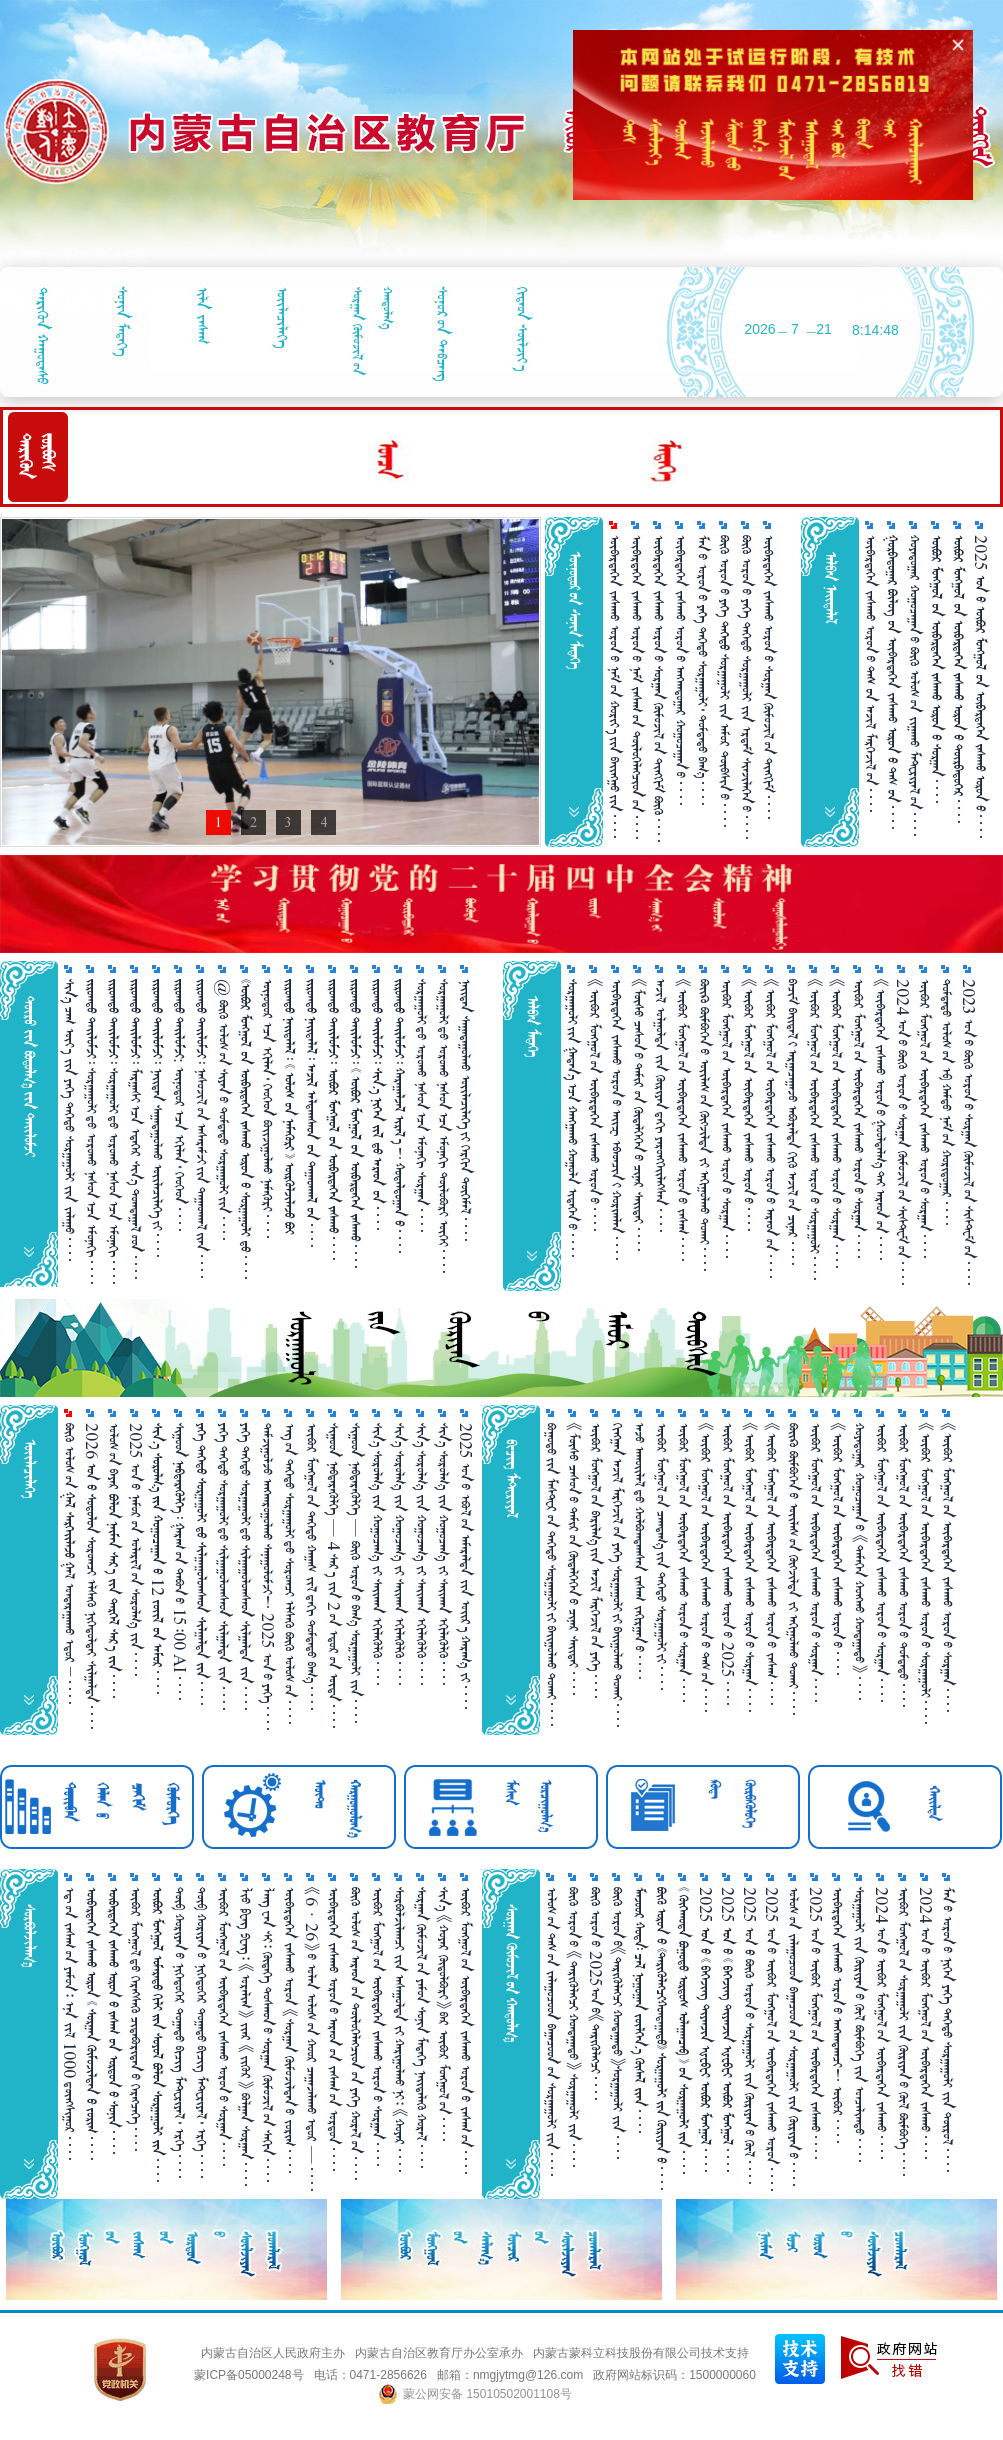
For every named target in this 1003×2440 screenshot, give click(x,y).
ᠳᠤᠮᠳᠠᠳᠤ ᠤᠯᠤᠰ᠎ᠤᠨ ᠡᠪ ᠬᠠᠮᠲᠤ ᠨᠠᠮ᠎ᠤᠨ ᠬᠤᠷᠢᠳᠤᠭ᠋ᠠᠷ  (946, 1102)
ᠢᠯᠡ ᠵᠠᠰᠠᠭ (202, 315)
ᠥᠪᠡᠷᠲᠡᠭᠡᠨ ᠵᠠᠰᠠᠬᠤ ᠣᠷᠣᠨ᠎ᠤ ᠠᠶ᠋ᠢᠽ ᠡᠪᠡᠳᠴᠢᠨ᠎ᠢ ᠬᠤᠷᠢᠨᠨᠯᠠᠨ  (616, 1119)
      (201, 1564)
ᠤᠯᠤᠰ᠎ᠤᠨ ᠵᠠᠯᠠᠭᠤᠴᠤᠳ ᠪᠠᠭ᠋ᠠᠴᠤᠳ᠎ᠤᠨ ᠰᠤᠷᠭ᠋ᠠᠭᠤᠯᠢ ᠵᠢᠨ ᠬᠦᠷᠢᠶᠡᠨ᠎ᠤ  (793, 2036)
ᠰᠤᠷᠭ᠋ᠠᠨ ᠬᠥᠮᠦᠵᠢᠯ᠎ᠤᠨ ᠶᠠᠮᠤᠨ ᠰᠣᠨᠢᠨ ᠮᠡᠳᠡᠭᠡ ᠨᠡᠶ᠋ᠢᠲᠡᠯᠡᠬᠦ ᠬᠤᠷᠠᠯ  (421, 2027)
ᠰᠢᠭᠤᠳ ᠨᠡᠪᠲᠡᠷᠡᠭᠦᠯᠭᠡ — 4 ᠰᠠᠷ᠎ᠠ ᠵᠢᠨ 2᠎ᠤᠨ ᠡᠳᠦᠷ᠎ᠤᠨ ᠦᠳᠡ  (333, 1575)
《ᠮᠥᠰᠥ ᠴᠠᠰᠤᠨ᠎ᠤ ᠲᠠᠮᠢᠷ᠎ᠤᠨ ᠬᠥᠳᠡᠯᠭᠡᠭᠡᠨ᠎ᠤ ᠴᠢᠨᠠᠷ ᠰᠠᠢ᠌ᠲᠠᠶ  (573, 1559)
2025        (980, 686)
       (639, 2010)
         (157, 2034)
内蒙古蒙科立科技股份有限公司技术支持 (641, 2353)
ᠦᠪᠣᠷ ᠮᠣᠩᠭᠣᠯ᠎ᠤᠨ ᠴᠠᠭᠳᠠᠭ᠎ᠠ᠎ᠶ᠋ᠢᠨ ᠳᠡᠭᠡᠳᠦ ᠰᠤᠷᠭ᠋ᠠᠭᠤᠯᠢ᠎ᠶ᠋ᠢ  (661, 1556)
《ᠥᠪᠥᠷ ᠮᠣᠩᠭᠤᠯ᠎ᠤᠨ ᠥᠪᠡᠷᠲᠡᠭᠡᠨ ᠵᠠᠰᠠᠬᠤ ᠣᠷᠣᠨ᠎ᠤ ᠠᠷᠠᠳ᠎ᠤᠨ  (770, 1128)
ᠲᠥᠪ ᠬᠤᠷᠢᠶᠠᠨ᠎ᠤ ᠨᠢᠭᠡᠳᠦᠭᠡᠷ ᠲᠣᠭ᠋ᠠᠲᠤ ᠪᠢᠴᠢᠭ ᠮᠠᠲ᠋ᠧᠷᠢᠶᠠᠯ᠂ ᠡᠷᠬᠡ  (179, 2032)
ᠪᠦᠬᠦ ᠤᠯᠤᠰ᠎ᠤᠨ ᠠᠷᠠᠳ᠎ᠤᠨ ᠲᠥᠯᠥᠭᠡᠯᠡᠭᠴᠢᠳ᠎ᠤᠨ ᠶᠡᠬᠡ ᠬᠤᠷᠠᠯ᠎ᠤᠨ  (355, 2033)
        (377, 1104)
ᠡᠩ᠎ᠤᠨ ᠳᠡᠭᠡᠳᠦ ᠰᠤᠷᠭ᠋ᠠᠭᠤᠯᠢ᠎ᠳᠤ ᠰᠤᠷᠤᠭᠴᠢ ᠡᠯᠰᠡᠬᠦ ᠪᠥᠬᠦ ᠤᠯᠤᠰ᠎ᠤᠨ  (289, 1573)
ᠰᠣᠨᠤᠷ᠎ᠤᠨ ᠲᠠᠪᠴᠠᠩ (442, 334)
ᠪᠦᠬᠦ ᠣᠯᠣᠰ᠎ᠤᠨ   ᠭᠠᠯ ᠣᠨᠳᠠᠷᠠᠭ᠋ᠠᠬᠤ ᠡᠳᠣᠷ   (69, 1563)
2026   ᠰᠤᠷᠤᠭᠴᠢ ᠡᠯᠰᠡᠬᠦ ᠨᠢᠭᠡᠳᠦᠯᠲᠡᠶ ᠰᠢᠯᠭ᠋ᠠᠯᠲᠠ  (91, 1576)
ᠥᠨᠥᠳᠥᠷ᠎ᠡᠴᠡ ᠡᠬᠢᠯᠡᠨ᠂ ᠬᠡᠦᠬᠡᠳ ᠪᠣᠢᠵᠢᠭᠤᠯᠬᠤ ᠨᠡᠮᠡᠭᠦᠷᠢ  (267, 1108)
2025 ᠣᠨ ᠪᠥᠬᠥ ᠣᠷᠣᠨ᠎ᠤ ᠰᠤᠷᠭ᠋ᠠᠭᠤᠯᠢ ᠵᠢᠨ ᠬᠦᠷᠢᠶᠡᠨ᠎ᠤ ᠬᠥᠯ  (749, 2035)
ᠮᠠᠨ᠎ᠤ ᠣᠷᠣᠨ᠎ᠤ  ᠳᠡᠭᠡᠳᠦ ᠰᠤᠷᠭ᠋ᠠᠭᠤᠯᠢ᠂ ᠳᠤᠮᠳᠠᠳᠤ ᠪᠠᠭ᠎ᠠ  (702, 670)
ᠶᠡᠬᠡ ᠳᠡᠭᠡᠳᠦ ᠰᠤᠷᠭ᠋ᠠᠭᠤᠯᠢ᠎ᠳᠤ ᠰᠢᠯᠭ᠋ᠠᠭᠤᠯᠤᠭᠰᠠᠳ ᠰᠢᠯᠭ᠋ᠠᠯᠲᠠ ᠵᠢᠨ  (223, 1566)
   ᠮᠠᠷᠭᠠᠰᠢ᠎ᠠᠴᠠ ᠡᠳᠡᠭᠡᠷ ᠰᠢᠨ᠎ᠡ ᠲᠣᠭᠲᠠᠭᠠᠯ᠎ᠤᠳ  (135, 1129)
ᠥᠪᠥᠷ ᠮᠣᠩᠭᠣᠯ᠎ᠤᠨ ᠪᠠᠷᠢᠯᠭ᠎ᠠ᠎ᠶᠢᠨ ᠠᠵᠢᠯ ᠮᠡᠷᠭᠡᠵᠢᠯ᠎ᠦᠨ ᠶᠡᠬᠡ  (595, 1560)
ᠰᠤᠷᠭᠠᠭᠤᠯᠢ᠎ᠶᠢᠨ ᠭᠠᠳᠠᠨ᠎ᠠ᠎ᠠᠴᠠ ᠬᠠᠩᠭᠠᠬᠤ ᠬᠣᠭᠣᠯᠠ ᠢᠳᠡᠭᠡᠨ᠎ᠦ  (572, 1118)
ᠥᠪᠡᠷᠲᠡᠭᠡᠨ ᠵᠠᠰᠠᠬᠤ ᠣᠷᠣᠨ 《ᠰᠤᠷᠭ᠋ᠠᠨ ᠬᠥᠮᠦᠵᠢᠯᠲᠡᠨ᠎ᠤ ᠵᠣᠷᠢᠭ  (289, 2030)
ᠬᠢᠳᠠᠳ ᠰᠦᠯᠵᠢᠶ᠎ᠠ (522, 329)
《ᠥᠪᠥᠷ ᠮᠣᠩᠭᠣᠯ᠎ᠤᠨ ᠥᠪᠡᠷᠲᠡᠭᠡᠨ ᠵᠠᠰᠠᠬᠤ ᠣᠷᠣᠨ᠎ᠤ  (748, 1105)
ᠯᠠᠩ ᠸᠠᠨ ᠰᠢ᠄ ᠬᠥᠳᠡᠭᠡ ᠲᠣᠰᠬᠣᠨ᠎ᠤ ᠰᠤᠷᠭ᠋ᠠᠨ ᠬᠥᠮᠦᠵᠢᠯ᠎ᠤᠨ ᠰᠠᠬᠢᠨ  (267, 2034)
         (289, 1106)
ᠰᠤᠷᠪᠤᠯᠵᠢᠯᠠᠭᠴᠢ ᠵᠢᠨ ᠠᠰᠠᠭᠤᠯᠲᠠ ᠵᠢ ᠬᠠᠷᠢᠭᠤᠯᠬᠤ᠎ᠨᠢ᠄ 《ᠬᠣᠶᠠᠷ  (399, 2029)
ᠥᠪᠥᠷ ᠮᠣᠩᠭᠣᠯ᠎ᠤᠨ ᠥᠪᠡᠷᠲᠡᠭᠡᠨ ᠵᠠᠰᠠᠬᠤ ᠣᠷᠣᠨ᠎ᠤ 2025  (727, 1564)
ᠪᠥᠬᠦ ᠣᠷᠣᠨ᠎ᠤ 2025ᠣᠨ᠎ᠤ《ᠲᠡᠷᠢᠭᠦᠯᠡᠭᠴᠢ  (595, 1993)
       (958, 679)
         (355, 1123)
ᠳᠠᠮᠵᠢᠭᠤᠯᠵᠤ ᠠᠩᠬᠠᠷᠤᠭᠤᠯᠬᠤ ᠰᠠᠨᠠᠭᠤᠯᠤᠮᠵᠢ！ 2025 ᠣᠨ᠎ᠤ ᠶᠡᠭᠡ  (267, 1576)
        (333, 1119)
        (91, 2023)
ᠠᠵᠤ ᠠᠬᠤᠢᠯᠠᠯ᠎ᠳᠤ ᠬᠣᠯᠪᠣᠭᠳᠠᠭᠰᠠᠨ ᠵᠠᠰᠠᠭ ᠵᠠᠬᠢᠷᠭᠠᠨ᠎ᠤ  (639, 1551)
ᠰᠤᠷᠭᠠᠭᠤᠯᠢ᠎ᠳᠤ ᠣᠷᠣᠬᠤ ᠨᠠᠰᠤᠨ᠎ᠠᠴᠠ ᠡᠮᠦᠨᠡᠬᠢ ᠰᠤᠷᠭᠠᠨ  (421, 1105)
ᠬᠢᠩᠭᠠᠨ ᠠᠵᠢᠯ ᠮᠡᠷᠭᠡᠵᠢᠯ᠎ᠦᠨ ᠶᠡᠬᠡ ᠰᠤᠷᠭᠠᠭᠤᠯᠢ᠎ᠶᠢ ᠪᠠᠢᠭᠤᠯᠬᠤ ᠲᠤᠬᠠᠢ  (617, 1575)
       (311, 1113)
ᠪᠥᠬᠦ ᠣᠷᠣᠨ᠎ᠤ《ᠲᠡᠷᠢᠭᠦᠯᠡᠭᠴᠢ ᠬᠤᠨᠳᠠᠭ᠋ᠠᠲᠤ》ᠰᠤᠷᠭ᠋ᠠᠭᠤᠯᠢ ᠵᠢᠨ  (617, 2023)
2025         (705, 2029)
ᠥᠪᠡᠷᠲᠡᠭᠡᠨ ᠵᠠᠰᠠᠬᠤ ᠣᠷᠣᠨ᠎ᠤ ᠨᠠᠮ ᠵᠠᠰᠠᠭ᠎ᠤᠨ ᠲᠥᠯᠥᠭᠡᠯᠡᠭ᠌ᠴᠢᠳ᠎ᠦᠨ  (636, 687)
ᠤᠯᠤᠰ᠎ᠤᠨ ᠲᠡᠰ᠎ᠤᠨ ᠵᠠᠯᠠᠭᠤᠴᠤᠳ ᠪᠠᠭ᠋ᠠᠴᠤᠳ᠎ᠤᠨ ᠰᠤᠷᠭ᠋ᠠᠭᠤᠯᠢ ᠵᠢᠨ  (551, 2031)
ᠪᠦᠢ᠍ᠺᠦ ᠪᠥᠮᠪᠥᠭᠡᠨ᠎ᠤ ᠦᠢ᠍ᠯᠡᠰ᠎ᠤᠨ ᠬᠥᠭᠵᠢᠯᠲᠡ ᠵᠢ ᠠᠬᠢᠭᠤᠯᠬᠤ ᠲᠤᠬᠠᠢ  (704, 1125)
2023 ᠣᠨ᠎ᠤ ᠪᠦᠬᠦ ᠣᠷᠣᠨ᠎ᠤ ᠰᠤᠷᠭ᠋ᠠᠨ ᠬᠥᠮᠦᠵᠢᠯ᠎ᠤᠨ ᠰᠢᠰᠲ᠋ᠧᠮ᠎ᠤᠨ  (968, 1132)
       (936, 669)
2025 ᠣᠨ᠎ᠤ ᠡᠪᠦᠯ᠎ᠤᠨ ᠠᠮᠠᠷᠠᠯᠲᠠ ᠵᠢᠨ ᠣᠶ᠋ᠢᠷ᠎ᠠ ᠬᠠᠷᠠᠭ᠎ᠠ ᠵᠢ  (465, 1566)
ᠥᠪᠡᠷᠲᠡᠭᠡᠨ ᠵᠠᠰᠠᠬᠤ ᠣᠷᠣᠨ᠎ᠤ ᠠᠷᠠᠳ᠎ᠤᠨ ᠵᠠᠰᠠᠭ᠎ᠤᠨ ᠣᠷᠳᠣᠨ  (333, 2029)
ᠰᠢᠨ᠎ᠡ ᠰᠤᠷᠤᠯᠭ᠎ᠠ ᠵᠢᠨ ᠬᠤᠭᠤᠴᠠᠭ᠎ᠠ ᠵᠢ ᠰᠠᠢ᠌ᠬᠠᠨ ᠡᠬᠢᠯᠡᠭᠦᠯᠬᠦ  (377, 1554)
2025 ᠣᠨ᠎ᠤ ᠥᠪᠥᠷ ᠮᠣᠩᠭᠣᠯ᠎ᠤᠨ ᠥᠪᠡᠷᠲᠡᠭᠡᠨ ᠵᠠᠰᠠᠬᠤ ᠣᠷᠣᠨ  (771, 2039)
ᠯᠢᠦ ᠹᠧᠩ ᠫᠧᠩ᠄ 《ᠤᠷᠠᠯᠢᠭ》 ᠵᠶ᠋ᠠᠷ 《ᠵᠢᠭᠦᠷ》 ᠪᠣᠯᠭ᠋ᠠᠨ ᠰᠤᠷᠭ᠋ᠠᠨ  (245, 2036)
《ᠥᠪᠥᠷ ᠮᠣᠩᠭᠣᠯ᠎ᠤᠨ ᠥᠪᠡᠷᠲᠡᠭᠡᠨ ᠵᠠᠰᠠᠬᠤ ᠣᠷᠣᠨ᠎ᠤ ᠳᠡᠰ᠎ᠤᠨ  (705, 1567)
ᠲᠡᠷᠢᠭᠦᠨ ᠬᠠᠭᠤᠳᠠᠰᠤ (42, 335)
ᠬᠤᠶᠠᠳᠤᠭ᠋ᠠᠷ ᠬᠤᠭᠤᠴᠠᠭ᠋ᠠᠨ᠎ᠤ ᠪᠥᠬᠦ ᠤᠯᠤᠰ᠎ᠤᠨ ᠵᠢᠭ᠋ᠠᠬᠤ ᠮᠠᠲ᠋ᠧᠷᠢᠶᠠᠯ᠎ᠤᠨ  (914, 685)
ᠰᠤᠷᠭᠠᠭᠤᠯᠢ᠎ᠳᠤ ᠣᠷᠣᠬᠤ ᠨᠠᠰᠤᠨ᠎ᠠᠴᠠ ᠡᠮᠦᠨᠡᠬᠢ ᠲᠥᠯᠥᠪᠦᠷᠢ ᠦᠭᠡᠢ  (443, 1126)
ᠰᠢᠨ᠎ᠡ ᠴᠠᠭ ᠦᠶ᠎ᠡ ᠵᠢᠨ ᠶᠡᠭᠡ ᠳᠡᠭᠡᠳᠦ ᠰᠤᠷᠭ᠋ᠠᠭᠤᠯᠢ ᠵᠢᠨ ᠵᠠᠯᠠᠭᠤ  (69, 1120)
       (661, 2038)
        (399, 1116)
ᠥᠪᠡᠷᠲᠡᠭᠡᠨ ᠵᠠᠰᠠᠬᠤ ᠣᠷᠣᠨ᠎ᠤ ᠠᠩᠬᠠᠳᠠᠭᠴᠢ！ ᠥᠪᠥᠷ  (837, 2015)
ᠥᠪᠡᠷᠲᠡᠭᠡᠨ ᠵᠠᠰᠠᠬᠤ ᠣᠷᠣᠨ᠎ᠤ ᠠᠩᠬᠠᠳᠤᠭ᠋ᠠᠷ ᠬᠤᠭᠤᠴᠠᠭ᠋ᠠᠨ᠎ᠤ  (680, 670)
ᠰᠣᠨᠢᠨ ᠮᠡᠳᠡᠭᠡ (122, 321)
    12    (157, 1558)
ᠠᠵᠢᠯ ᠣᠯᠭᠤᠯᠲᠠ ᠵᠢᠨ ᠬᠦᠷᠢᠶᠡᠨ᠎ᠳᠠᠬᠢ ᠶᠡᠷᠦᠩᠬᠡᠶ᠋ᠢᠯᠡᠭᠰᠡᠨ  (660, 1105)
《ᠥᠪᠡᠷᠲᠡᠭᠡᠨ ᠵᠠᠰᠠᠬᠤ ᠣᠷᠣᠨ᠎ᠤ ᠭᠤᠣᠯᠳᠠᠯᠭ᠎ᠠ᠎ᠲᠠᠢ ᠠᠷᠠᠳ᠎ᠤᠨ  (880, 1119)
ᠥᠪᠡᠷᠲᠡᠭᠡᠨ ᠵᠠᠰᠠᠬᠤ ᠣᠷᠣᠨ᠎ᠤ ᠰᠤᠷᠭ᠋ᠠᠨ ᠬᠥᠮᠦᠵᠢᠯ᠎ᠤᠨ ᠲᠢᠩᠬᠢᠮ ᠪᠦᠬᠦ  (658, 688)
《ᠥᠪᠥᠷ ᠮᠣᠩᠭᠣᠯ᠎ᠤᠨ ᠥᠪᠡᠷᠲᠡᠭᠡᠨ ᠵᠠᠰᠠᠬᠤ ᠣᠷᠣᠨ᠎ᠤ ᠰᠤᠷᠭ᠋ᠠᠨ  (836, 1123)
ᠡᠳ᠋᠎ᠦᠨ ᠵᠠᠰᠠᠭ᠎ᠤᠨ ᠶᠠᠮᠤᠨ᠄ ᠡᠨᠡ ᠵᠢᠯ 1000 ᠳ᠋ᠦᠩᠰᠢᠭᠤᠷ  (69, 2023)
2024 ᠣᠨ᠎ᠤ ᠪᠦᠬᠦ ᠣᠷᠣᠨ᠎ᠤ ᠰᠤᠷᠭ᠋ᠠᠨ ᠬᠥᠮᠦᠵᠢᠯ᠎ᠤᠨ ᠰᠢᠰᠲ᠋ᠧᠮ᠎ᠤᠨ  (902, 1132)
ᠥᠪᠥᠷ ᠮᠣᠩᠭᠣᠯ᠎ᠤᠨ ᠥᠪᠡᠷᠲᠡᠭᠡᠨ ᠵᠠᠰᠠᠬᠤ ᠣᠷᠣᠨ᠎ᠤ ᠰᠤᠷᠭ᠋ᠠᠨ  (726, 1118)
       (113, 2020)
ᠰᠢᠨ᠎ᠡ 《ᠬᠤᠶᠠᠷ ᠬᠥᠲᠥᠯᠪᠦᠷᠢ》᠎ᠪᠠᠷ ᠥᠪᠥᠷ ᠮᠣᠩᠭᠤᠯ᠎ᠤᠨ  (443, 2014)
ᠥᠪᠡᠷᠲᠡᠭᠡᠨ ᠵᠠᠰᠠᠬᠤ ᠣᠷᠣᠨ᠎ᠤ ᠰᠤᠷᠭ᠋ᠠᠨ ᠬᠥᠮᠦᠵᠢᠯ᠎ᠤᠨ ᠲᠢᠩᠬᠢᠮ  (768, 677)
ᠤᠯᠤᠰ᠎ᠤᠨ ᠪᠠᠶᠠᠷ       (113, 1560)
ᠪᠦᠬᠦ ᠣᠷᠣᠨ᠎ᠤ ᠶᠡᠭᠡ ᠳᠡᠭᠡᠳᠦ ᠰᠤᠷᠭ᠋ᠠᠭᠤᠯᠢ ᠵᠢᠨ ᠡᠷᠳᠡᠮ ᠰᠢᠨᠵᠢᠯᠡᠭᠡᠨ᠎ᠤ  (746, 687)
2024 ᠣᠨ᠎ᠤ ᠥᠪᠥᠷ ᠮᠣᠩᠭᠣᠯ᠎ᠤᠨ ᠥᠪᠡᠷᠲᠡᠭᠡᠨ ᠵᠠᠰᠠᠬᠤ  (881, 2023)
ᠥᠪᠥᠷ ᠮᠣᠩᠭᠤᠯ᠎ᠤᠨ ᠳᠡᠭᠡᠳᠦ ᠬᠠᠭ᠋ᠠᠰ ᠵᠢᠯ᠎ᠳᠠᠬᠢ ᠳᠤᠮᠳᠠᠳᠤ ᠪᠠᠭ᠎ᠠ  (311, 1566)
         (683, 2030)
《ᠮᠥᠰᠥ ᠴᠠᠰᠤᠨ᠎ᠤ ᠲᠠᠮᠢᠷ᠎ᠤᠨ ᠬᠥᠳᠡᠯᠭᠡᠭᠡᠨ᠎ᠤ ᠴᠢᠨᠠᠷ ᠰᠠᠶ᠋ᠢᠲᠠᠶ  (638, 1115)
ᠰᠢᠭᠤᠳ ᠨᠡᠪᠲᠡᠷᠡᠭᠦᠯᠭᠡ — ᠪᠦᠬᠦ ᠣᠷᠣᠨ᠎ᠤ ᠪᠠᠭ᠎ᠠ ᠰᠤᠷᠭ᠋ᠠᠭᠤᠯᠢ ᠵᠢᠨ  (355, 1573)
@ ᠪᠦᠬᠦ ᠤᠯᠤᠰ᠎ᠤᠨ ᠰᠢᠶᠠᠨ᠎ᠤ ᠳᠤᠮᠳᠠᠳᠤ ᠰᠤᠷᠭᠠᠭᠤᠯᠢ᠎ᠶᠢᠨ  (223, 1109)
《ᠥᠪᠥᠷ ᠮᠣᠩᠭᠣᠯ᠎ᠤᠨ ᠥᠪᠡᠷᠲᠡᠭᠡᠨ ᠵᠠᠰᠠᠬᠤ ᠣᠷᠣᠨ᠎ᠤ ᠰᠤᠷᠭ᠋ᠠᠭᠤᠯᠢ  (814, 1129)
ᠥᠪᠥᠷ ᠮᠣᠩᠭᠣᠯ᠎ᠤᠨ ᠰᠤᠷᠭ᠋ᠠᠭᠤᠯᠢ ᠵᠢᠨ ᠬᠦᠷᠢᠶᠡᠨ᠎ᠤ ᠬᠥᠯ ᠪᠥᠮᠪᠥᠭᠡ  (903, 2031)
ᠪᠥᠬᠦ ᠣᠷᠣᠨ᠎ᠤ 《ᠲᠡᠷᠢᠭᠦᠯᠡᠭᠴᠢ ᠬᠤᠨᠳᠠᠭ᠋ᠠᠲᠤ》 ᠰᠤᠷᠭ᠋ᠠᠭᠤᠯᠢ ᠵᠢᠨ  (573, 2027)
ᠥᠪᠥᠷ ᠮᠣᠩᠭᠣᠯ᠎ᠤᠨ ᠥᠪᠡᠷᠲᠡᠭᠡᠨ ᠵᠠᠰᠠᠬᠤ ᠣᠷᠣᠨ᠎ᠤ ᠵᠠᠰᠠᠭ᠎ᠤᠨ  (465, 2030)
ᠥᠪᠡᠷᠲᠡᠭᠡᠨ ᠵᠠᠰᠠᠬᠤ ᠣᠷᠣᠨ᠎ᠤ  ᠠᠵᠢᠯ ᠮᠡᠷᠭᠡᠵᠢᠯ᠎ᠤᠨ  (870, 673)
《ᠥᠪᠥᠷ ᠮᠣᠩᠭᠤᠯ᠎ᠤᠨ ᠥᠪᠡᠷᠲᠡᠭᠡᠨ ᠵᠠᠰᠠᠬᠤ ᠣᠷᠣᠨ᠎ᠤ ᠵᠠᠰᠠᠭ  (682, 1120)
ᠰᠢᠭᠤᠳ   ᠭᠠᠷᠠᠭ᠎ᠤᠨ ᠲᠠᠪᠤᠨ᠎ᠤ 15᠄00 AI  (179, 1561)
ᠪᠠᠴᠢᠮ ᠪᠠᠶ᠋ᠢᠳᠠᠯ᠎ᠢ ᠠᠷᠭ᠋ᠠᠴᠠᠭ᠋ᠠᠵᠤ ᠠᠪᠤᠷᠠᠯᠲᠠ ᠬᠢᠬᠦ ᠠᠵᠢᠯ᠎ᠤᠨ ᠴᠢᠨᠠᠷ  (792, 1122)
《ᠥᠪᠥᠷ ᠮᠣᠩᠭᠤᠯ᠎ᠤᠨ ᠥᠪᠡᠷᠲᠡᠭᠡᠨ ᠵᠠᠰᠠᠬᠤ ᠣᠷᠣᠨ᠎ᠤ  (594, 1105)
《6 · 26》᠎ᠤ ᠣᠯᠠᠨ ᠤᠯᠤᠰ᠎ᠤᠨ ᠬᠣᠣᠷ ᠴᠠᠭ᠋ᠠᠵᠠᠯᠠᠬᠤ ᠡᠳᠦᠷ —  (311, 2039)
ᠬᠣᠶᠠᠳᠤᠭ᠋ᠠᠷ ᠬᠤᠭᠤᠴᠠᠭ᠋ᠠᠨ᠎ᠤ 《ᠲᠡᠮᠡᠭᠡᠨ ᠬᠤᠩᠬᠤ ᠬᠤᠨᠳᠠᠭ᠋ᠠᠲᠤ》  (859, 1561)
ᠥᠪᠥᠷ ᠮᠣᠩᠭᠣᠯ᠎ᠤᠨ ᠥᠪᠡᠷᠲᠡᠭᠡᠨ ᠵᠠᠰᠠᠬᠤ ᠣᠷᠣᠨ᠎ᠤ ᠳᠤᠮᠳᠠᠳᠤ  (903, 1565)
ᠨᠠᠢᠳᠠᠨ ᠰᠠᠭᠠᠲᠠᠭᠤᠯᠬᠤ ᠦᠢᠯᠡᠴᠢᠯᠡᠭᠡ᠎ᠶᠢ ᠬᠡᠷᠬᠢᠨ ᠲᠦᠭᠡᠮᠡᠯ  (465, 1110)
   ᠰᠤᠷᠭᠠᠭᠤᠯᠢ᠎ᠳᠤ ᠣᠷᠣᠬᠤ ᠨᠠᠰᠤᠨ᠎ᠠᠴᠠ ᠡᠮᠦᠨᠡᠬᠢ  (91, 1131)
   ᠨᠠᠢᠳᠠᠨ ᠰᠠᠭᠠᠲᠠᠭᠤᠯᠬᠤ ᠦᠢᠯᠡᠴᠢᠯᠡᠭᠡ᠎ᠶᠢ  (157, 1118)
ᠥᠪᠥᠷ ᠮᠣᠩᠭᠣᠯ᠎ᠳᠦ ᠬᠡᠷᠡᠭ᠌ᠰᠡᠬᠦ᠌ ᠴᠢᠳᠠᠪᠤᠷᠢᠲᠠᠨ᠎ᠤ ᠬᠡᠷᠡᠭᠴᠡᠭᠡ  (135, 2019)
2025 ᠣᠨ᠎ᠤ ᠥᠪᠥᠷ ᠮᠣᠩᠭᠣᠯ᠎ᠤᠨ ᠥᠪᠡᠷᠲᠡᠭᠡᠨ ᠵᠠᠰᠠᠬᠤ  (815, 2023)
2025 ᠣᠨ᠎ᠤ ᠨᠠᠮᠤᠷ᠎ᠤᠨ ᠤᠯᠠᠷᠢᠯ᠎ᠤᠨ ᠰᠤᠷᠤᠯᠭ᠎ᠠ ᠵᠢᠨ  (135, 1549)
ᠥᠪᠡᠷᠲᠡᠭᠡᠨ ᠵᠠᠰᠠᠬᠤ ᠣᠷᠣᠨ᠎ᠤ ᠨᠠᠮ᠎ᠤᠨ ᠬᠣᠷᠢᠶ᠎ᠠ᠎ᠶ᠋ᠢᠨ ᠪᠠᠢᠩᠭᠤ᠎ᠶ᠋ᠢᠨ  (614, 686)
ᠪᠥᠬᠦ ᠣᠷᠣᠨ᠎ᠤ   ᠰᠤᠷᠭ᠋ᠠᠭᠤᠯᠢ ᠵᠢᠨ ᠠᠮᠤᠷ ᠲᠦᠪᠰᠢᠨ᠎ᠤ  (724, 681)
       (245, 1129)
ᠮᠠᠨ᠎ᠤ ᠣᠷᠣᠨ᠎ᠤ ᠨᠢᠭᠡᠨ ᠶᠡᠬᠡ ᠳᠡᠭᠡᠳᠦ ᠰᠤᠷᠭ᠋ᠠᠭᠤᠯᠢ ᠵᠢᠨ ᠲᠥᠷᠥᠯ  (947, 2029)
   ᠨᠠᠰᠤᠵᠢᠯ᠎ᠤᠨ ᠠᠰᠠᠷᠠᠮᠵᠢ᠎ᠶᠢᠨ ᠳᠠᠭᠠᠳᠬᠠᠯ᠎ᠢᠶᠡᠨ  (201, 1128)
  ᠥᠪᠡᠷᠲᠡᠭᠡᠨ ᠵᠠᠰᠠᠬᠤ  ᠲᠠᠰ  (892, 682)
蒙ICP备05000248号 (248, 2375)
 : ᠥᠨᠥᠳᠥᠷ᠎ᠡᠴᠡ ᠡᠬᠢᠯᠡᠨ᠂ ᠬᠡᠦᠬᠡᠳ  (179, 1105)
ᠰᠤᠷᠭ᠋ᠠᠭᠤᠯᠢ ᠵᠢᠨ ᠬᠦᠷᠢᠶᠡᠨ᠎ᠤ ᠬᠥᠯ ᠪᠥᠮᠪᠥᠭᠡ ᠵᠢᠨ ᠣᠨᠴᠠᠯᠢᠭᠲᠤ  (859, 2024)
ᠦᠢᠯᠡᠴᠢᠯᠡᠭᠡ (282, 317)
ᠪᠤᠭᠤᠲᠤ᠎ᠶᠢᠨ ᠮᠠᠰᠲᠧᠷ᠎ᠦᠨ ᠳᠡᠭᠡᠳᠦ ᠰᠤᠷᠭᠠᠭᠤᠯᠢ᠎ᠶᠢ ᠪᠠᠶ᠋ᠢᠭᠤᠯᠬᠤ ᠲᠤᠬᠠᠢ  (551, 1574)
